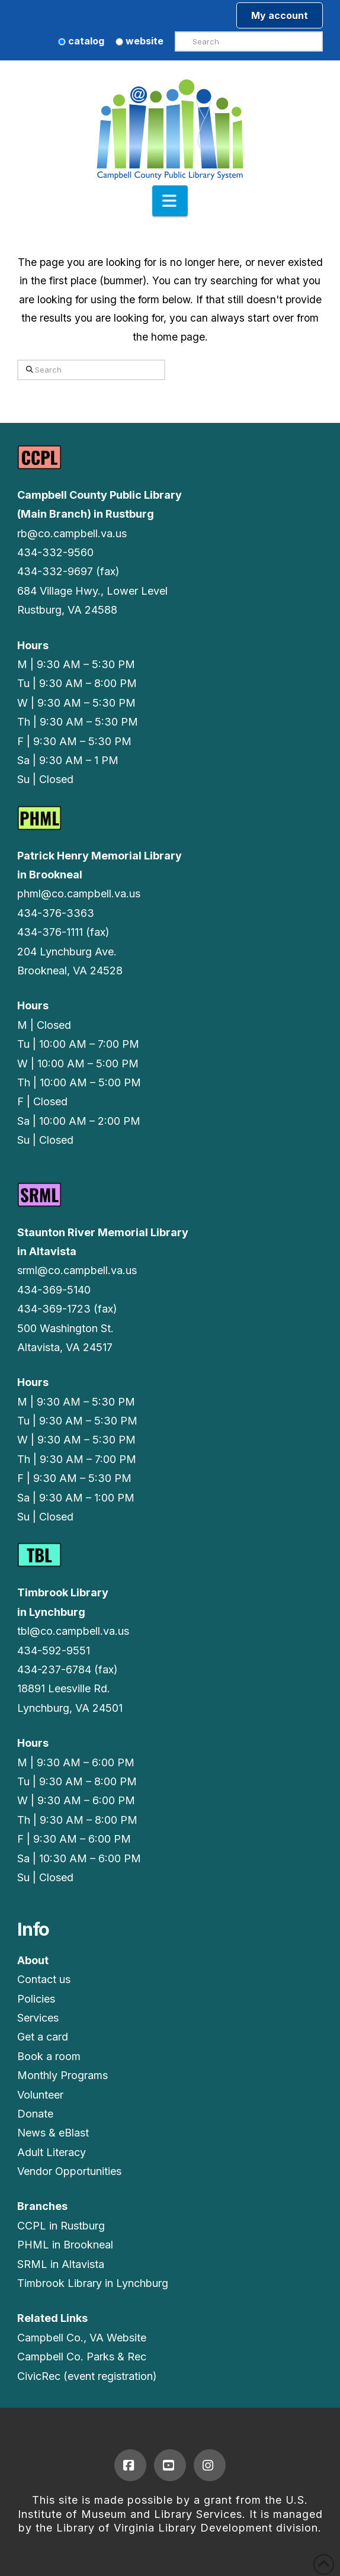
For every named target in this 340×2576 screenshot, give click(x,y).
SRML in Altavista (60, 2264)
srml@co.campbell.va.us (77, 1270)
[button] (170, 200)
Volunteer (40, 2095)
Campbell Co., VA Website (81, 2337)
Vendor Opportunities (69, 2171)
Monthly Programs (62, 2075)
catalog (81, 41)
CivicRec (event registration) (87, 2376)
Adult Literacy (51, 2152)
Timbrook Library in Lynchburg (92, 2283)
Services (38, 2018)
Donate (35, 2113)
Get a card (42, 2036)
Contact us (43, 1979)
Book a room (49, 2056)
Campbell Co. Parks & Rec (81, 2356)
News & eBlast (53, 2132)
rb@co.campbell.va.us (72, 533)
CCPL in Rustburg (61, 2225)
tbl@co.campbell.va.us (73, 1631)
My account (279, 15)
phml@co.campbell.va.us (78, 893)
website (139, 41)
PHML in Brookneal (65, 2244)
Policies (36, 1999)
